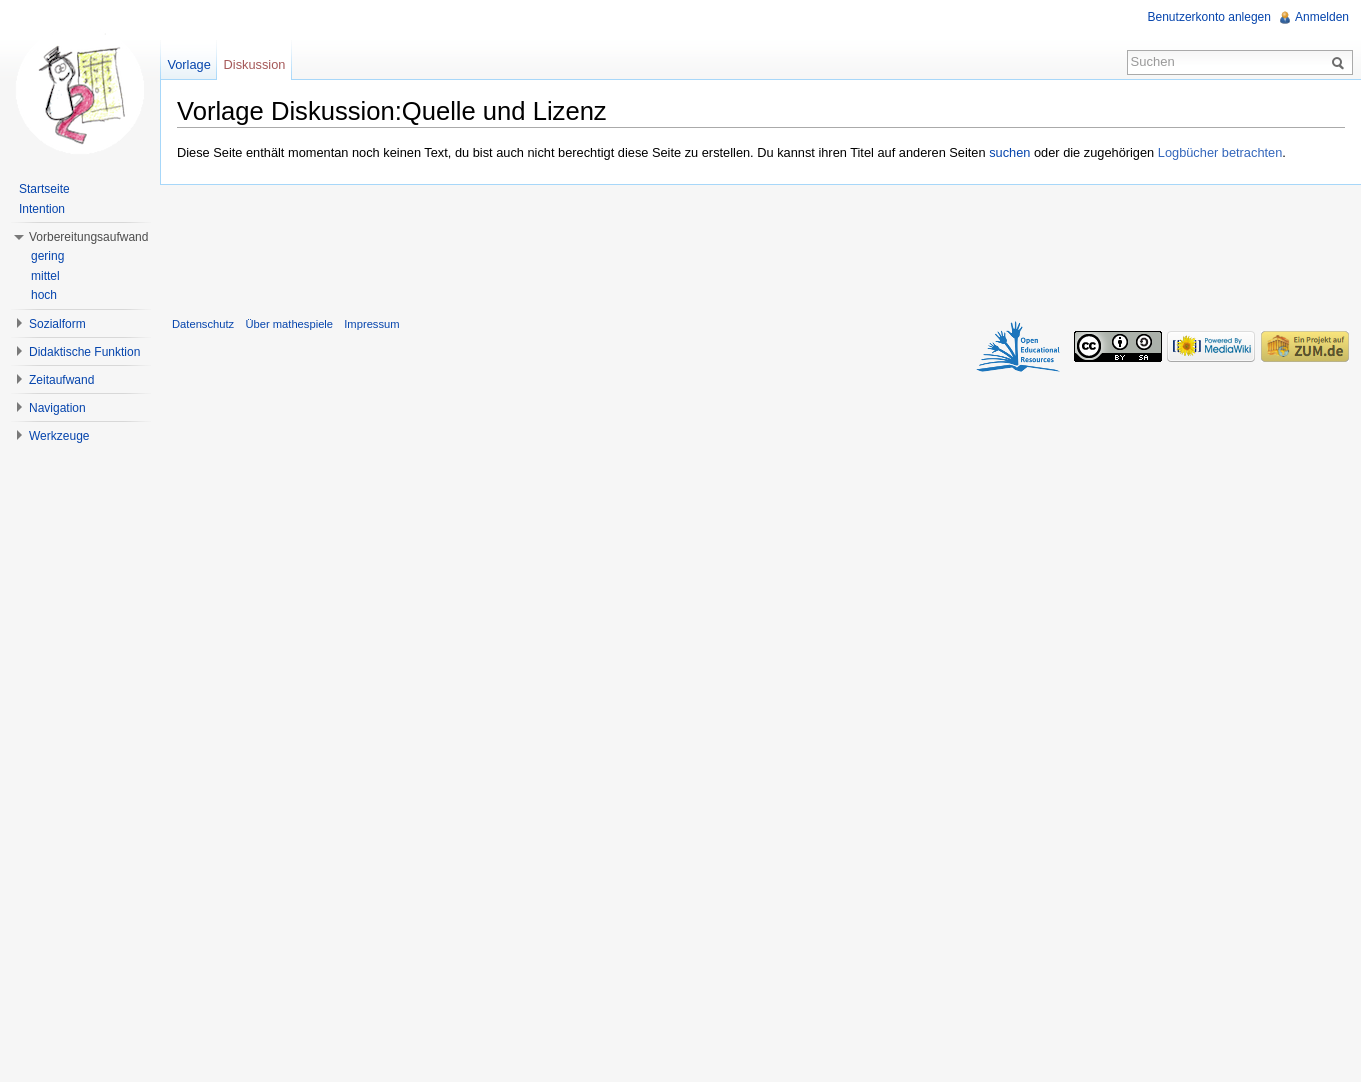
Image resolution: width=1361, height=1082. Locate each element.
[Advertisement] (761, 246)
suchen (1009, 152)
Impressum (371, 324)
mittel (45, 276)
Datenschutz (203, 324)
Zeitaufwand (61, 380)
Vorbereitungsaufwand (88, 237)
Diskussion (255, 64)
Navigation (57, 408)
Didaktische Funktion (84, 352)
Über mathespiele (289, 324)
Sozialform (57, 324)
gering (47, 256)
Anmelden (1322, 17)
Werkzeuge (59, 436)
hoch (44, 295)
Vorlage (188, 64)
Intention (42, 209)
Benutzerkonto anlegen (1209, 17)
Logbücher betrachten (1220, 152)
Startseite (44, 189)
